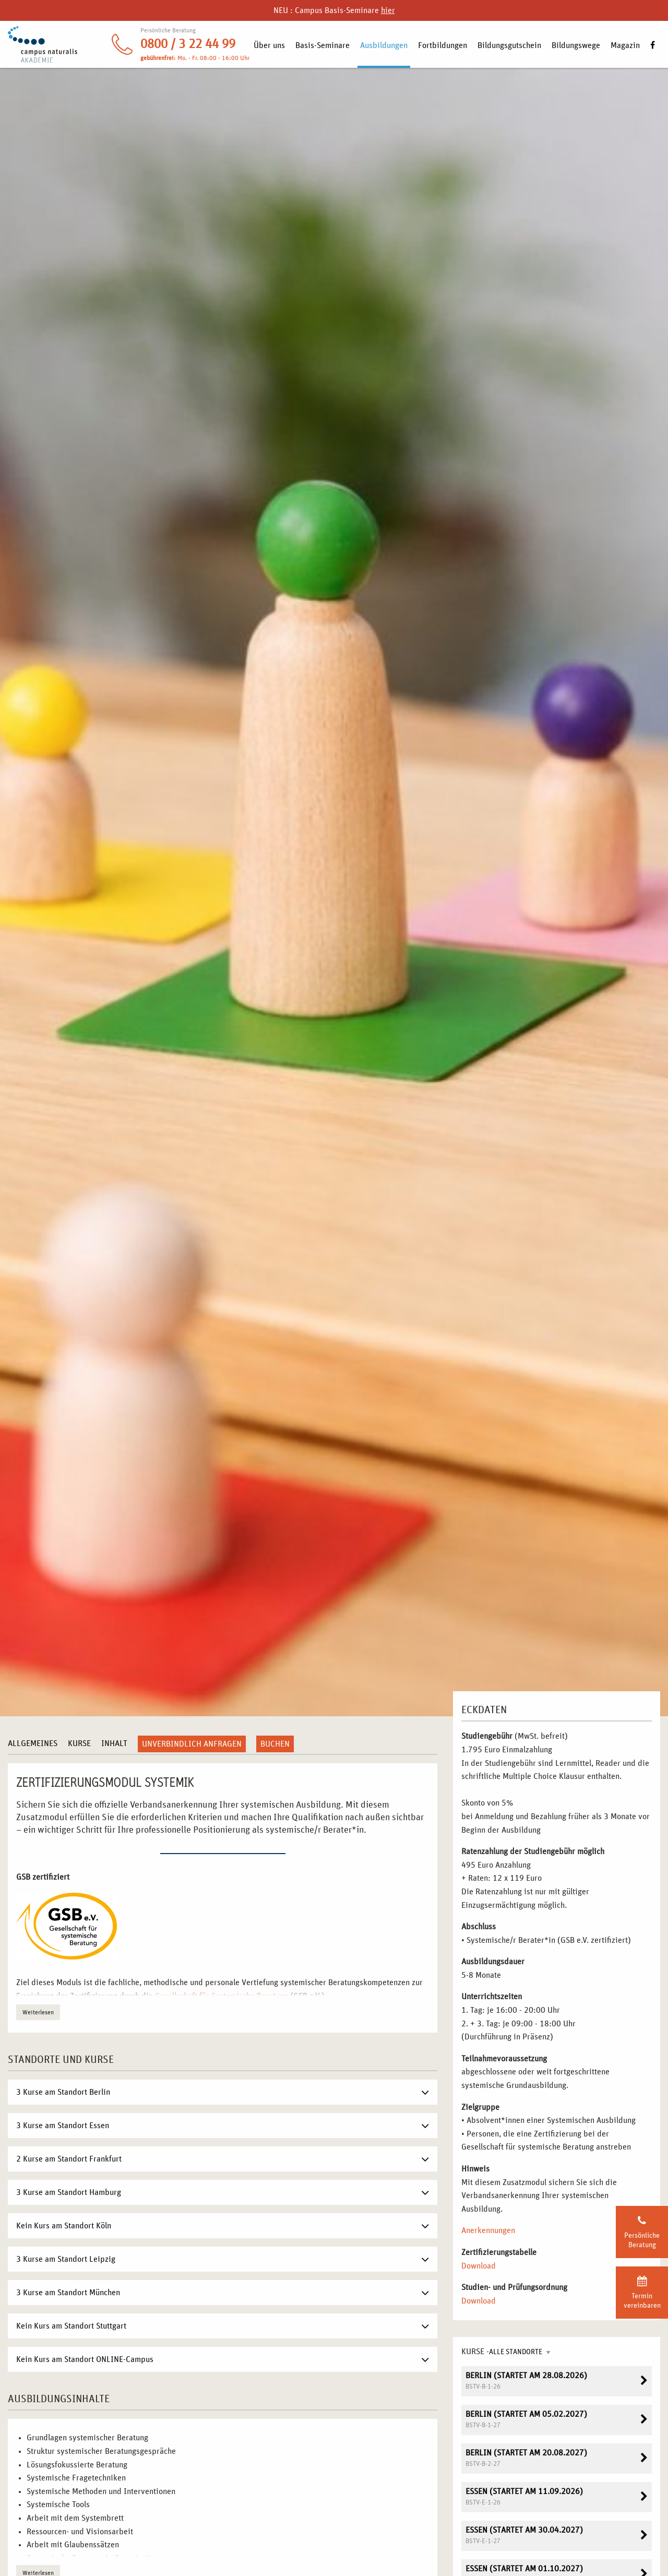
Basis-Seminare (322, 45)
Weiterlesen (38, 2012)
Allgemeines (32, 1743)
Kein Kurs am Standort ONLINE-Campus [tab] (84, 2359)
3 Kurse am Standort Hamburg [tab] (68, 2192)
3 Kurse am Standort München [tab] (68, 2292)
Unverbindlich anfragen (192, 1744)
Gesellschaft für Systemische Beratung (221, 1996)
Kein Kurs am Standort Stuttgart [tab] (71, 2326)
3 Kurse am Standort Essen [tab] (62, 2125)
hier (388, 10)
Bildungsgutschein (509, 45)
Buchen (275, 1744)
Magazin (625, 45)
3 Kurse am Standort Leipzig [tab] (65, 2259)
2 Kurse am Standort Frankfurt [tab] (69, 2159)
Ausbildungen (384, 45)
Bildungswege (576, 45)
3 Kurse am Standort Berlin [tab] (63, 2092)
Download (478, 2266)
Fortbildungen (442, 45)
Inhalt (114, 1743)
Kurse (79, 1743)
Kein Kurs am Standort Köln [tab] (63, 2226)
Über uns (269, 45)
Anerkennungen (488, 2230)
